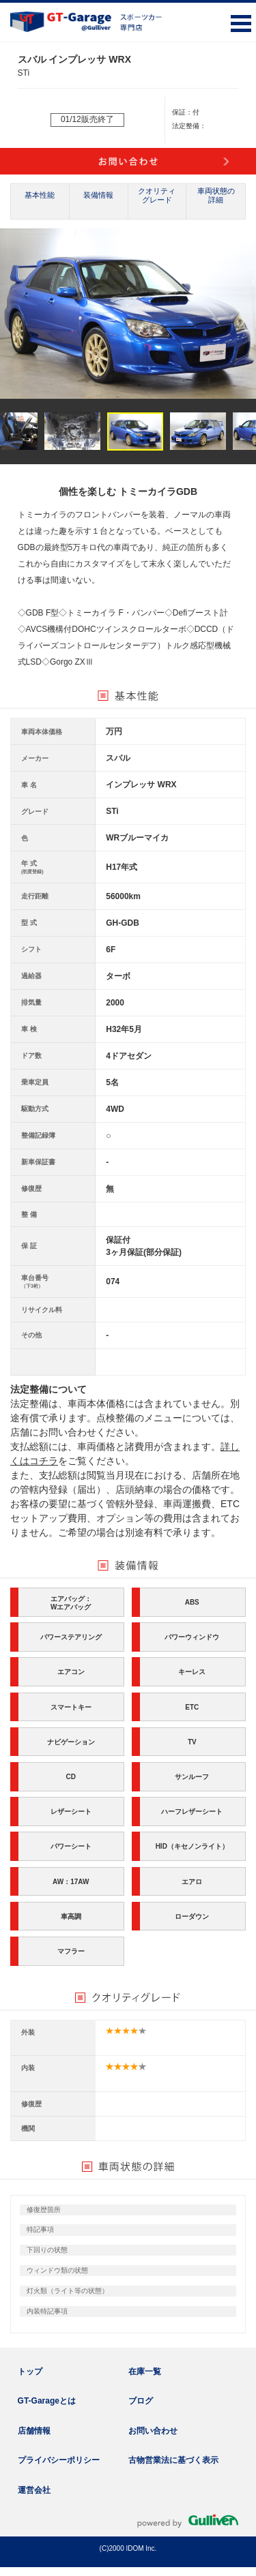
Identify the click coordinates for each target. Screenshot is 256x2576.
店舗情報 (34, 2431)
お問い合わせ (152, 2431)
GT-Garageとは (47, 2401)
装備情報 (98, 195)
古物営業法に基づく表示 (173, 2460)
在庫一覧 (144, 2371)
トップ (30, 2371)
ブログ (140, 2401)
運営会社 (34, 2490)
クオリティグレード (156, 195)
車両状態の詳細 (216, 195)
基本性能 (40, 195)
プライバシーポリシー (59, 2460)
